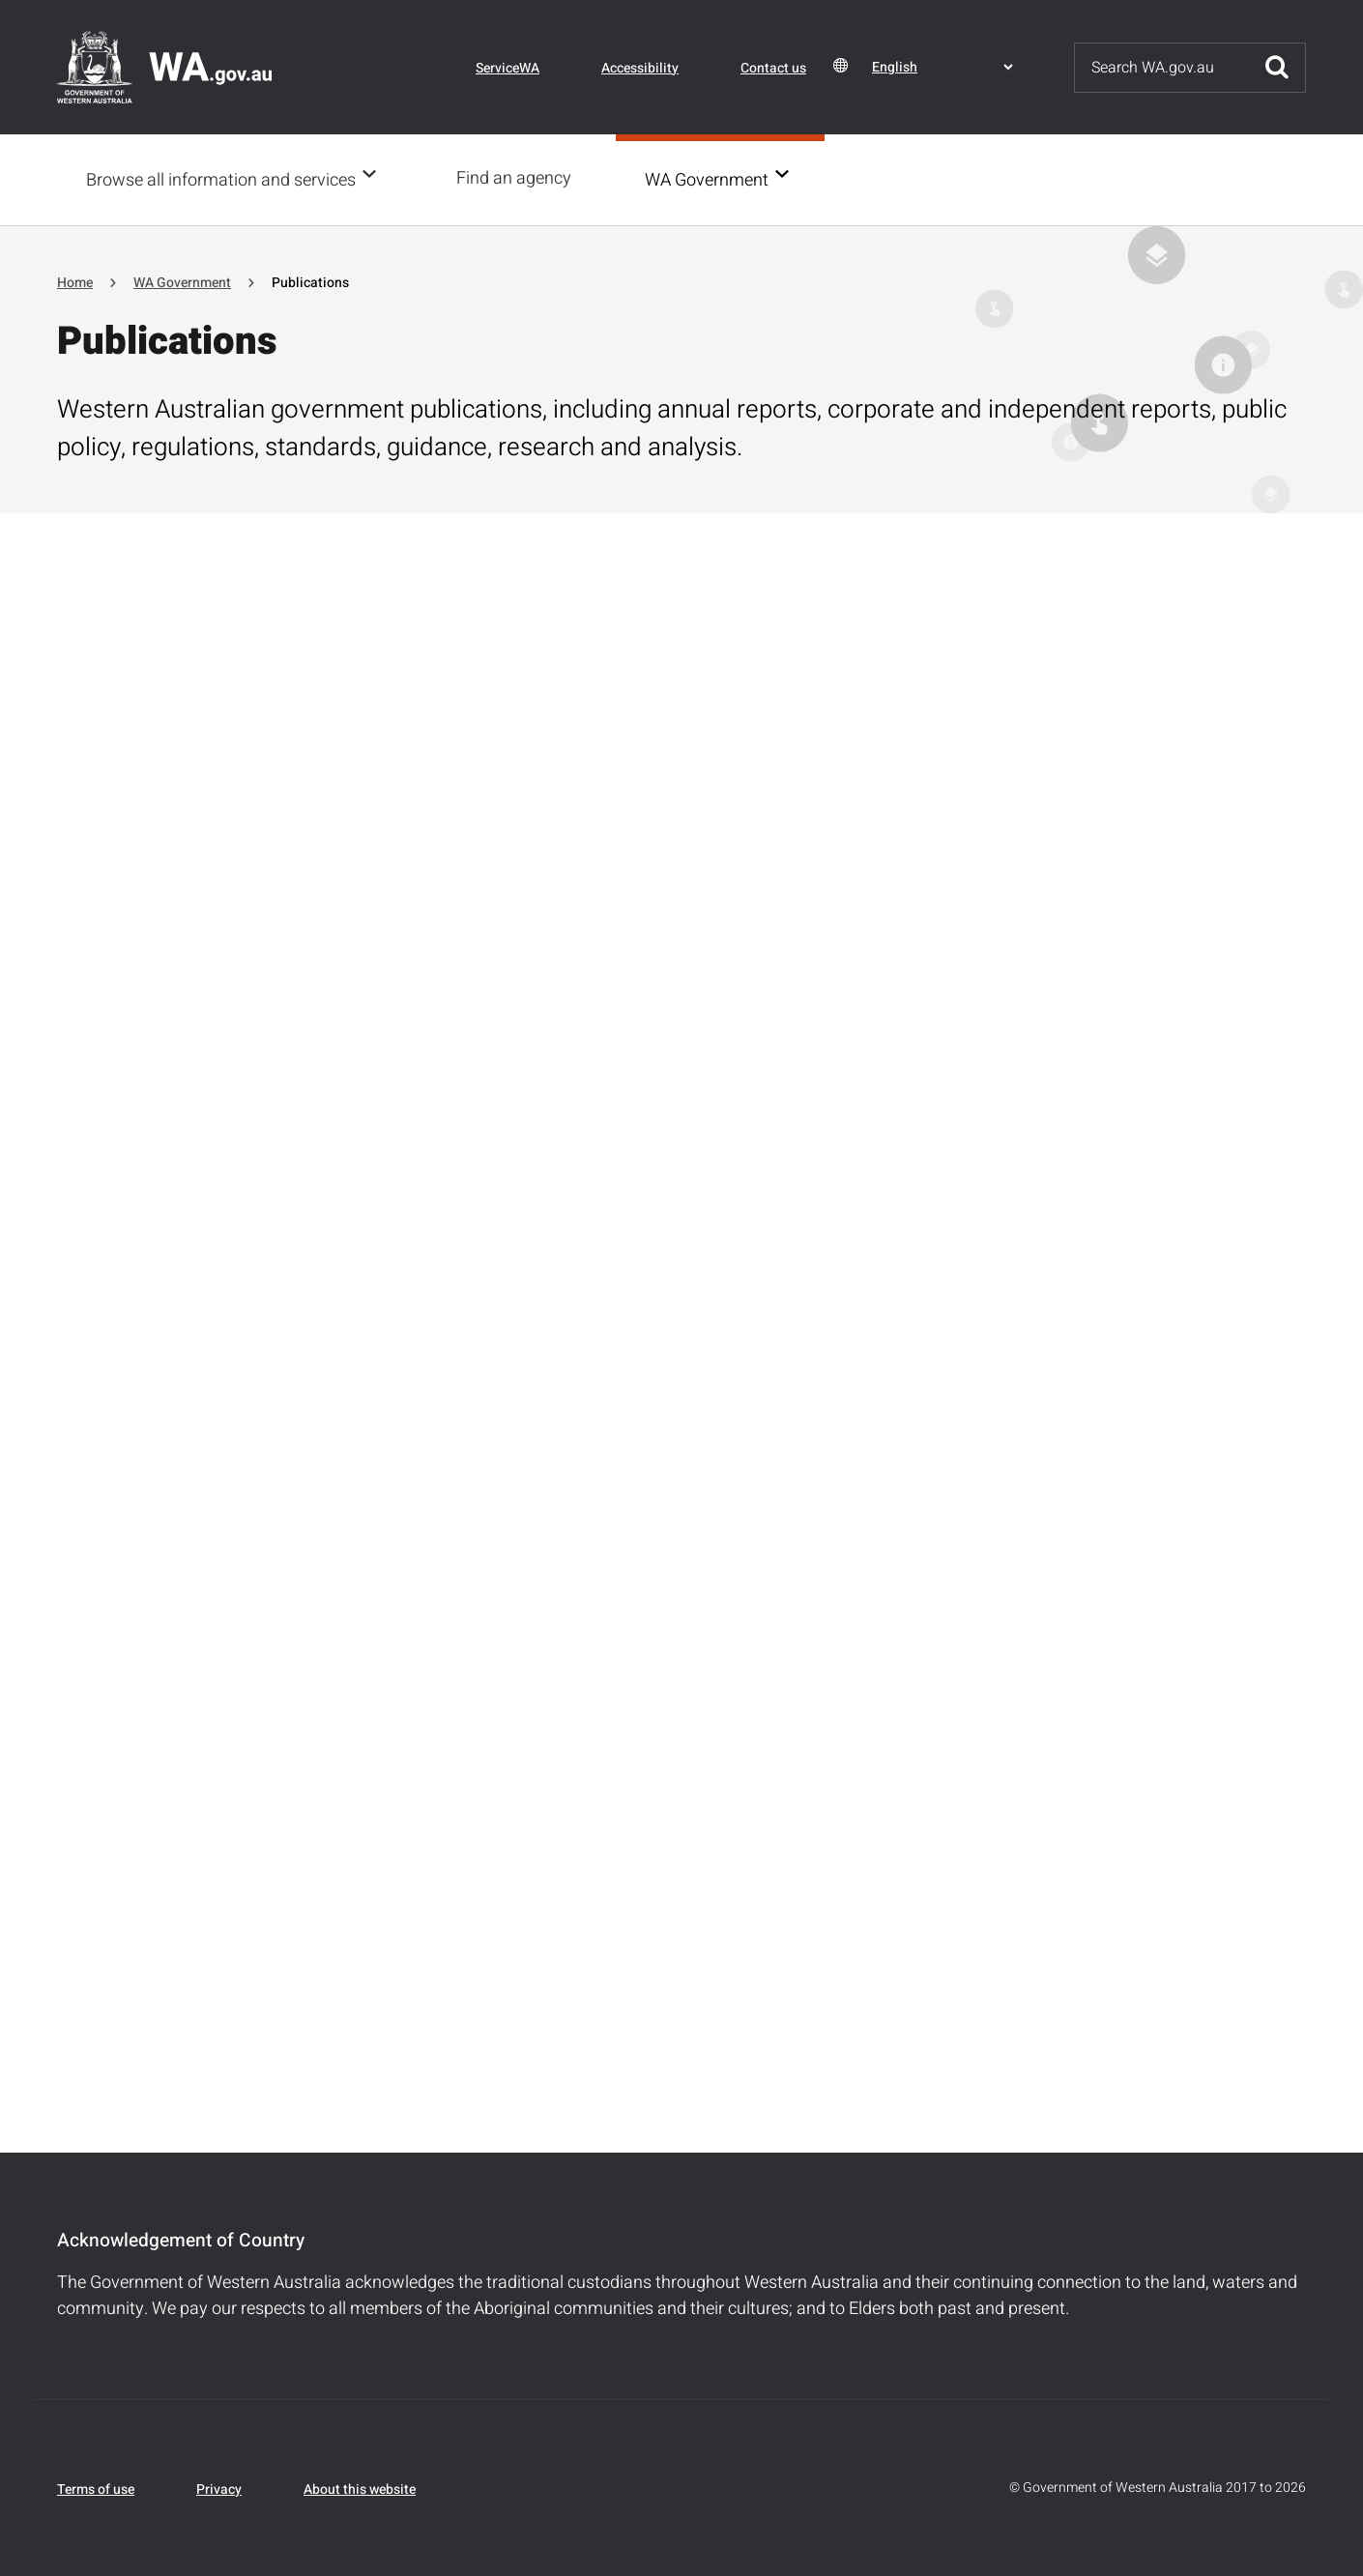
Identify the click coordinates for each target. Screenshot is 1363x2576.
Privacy (219, 2487)
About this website (360, 2487)
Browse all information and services (221, 179)
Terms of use (95, 2487)
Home (75, 281)
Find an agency (519, 178)
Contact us (773, 68)
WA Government (712, 179)
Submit (1277, 67)
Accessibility (640, 68)
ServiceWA (507, 68)
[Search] (1162, 67)
